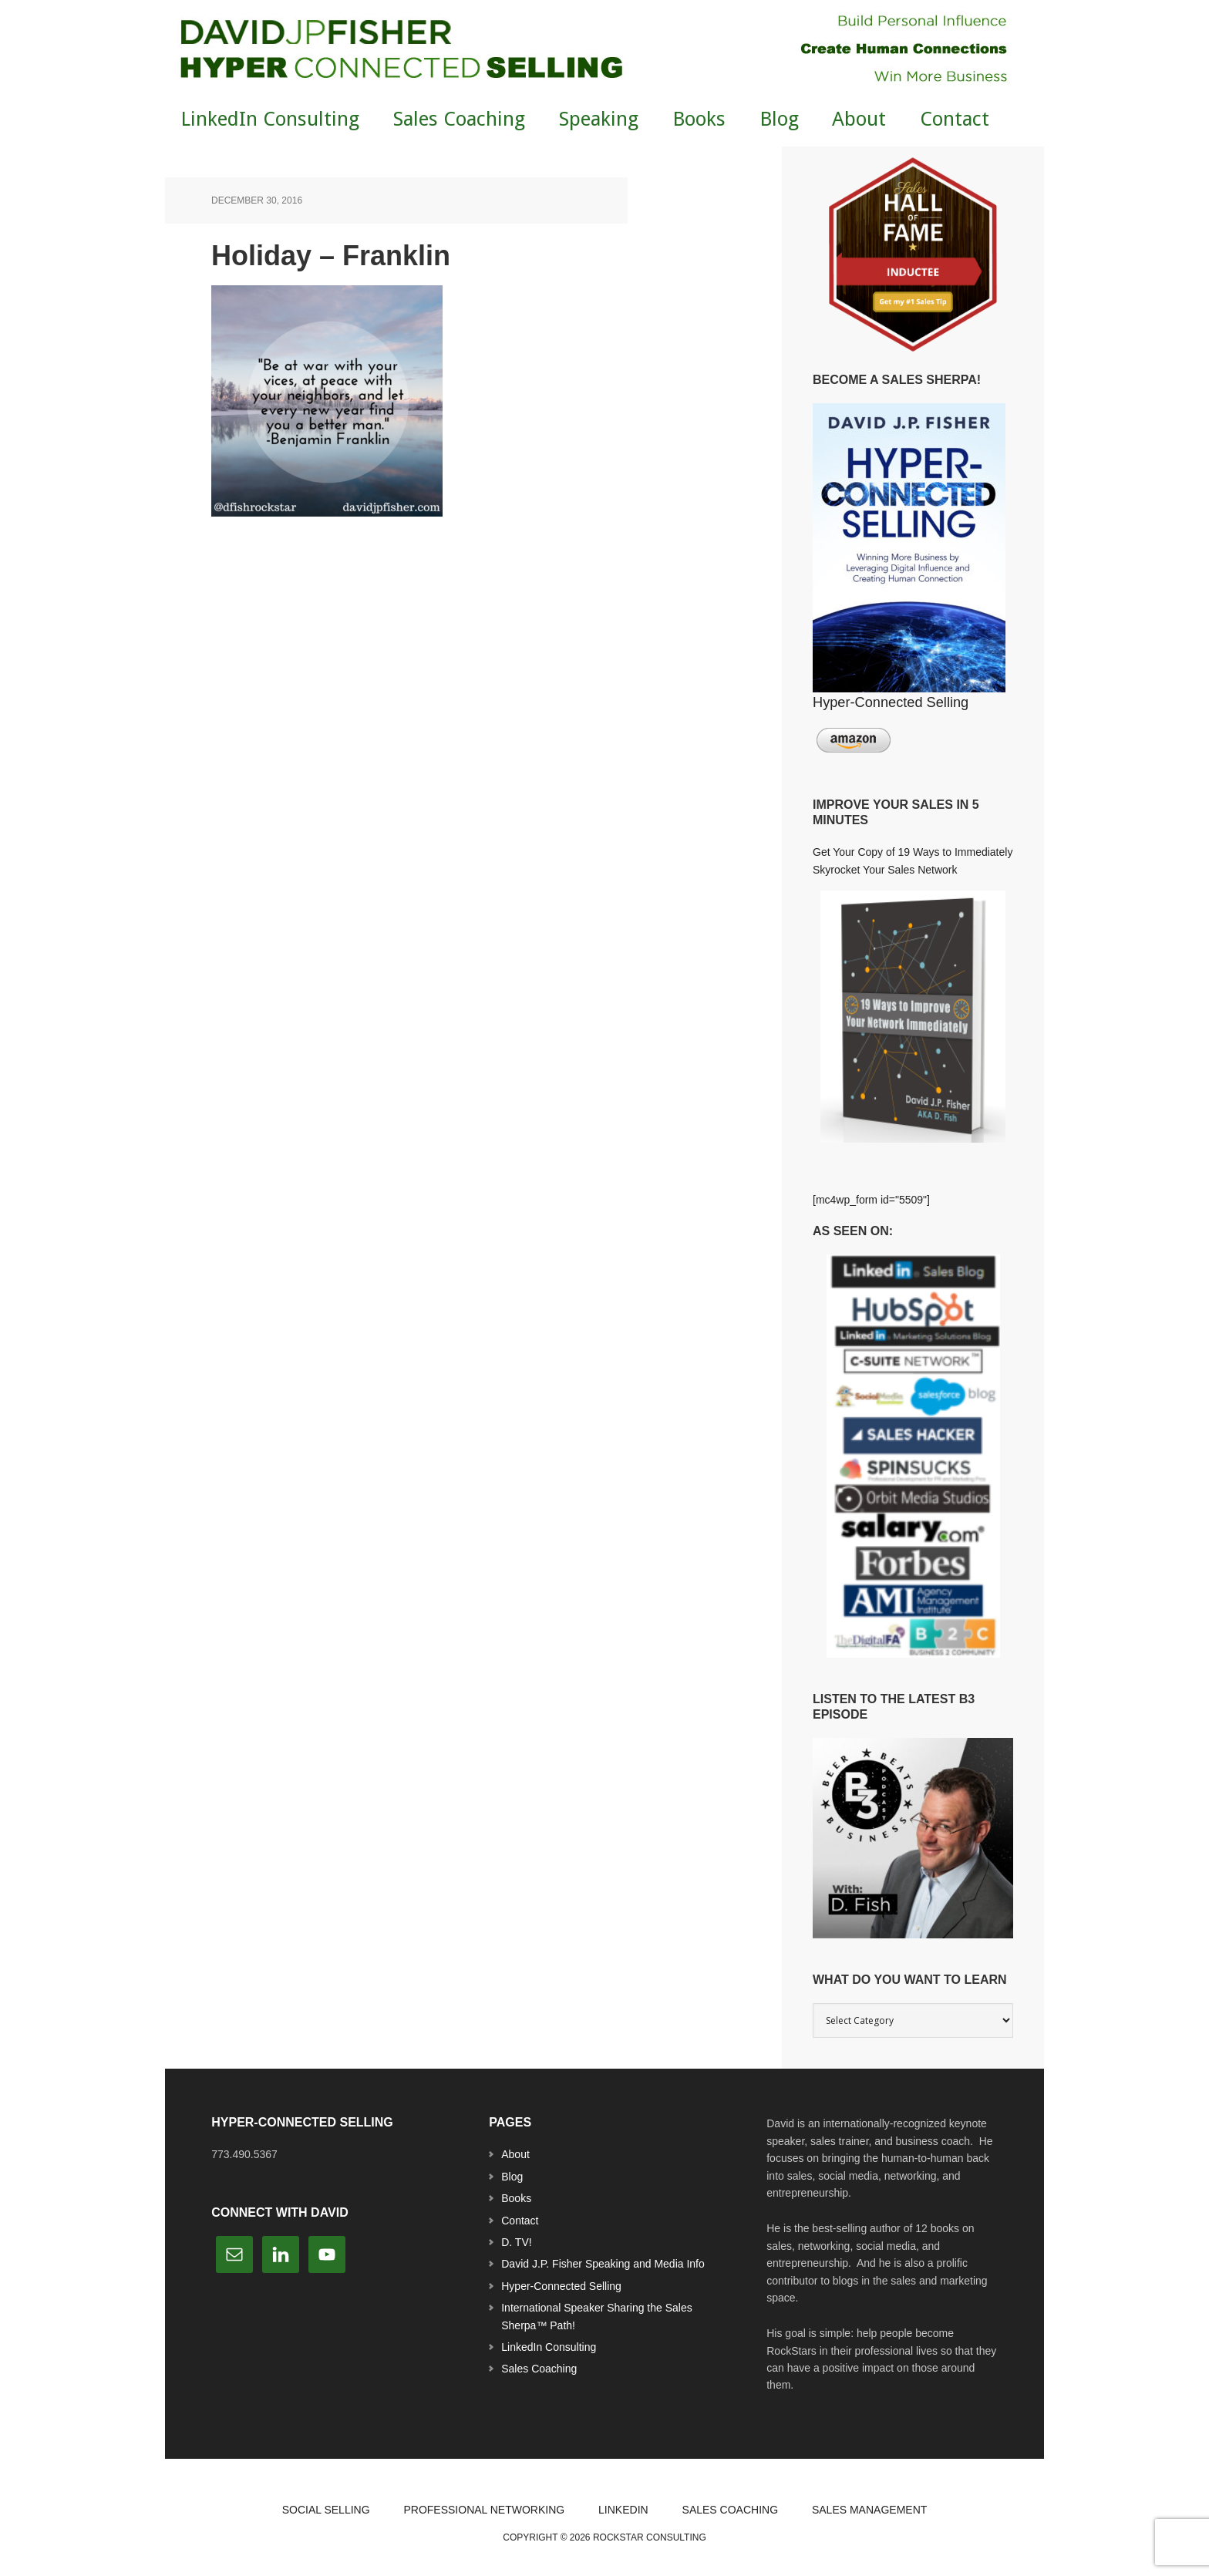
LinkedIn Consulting (548, 2347)
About (515, 2154)
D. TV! (516, 2242)
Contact (519, 2220)
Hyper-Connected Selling (561, 2286)
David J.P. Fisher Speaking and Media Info (603, 2264)
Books (516, 2198)
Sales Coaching (539, 2368)
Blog (512, 2176)
